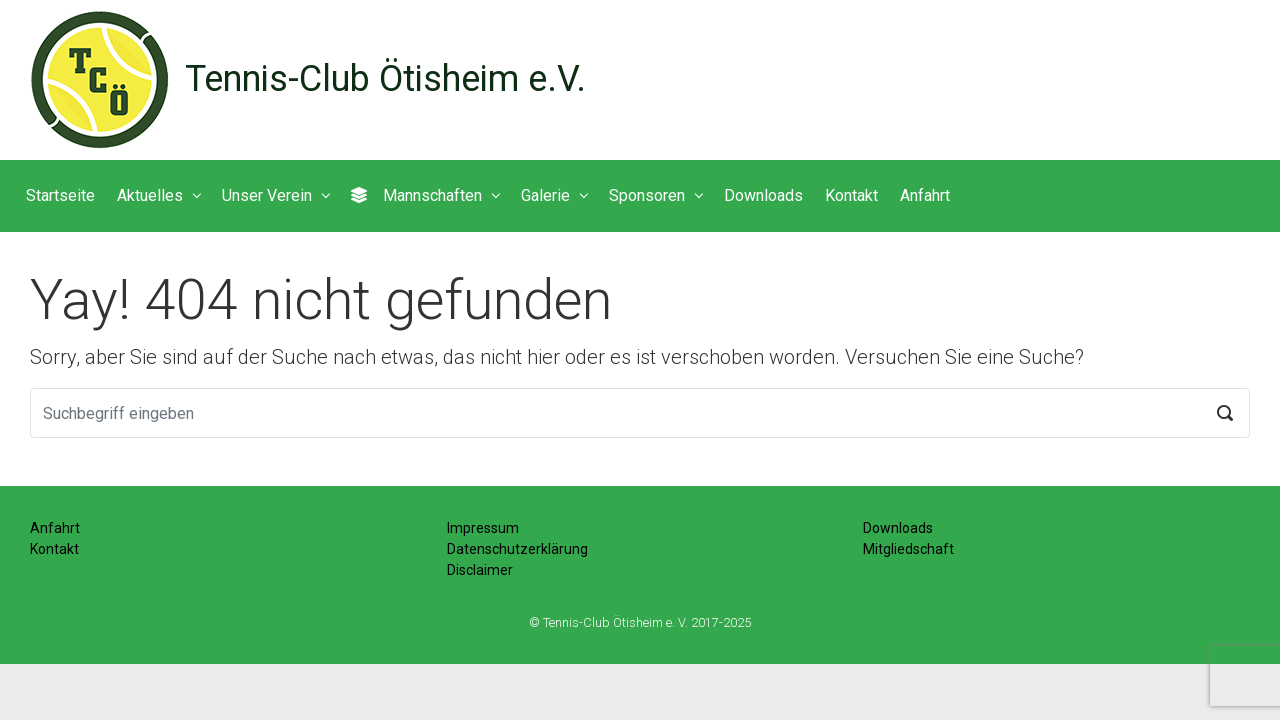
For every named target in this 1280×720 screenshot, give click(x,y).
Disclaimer (480, 570)
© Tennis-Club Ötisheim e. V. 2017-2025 (640, 622)
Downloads (898, 528)
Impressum (483, 528)
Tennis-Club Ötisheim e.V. (385, 79)
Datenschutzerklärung (517, 549)
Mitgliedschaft (908, 549)
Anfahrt (55, 528)
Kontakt (54, 549)
